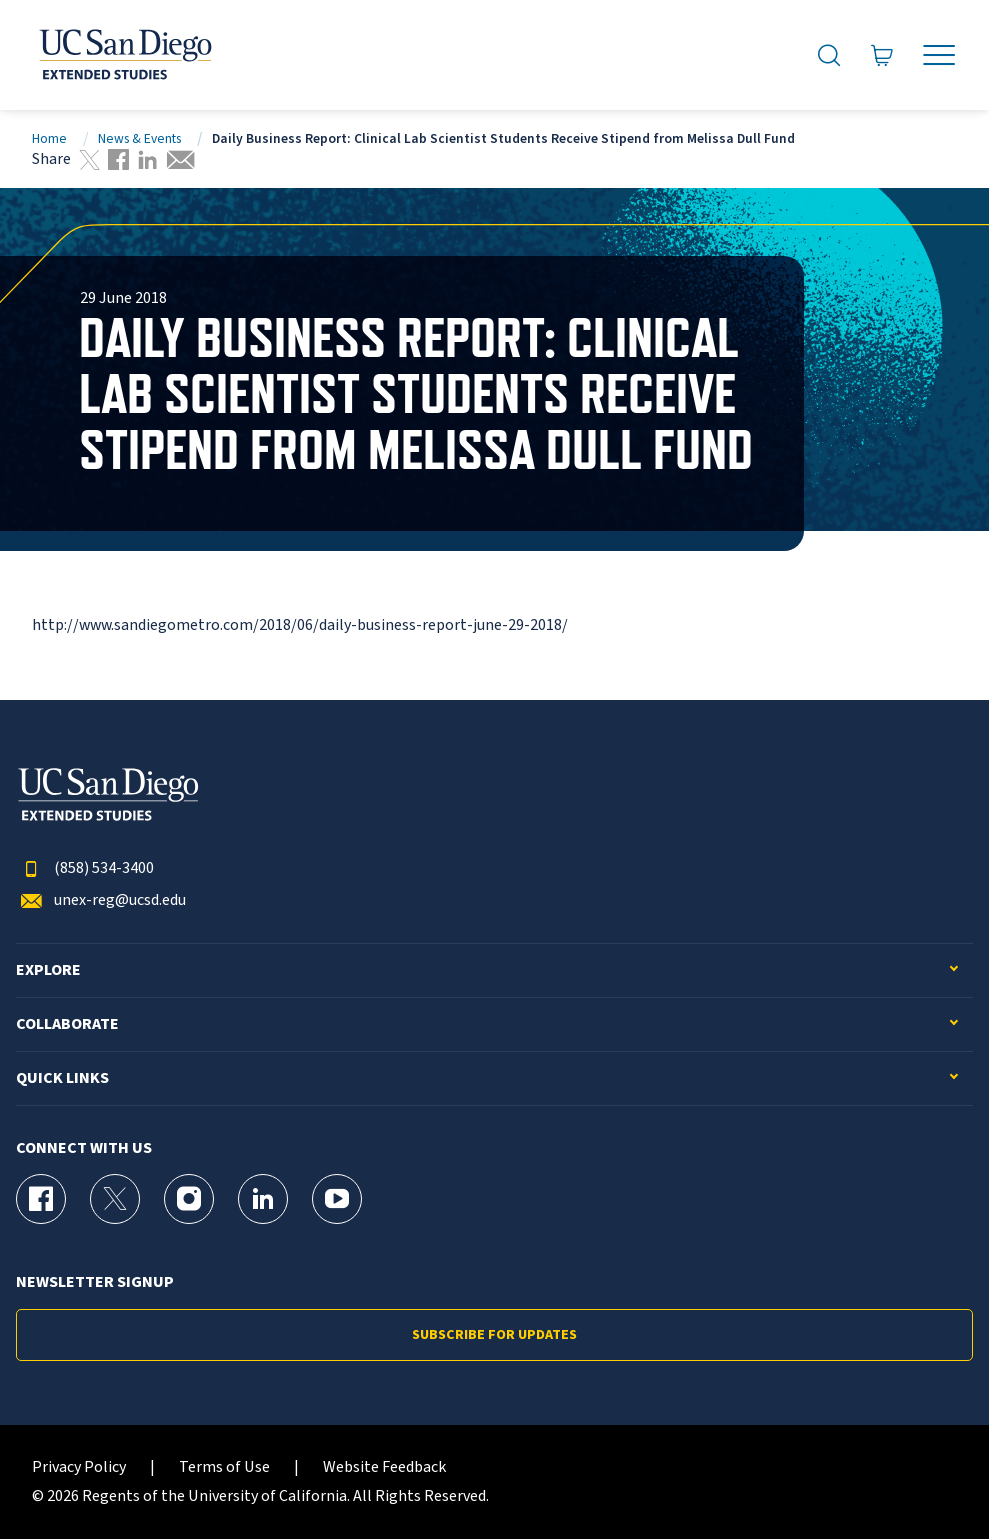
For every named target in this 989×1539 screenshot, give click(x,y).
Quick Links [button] (62, 1078)
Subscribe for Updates (494, 1335)
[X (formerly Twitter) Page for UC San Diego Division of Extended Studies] (115, 1199)
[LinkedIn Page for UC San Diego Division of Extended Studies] (263, 1199)
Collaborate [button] (67, 1024)
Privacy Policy (79, 1467)
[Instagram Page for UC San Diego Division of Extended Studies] (189, 1199)
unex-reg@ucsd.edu (101, 900)
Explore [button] (48, 970)
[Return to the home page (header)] (124, 55)
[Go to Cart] (882, 55)
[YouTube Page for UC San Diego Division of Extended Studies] (337, 1199)
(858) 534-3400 (85, 868)
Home (49, 138)
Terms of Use (224, 1467)
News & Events (139, 138)
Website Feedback (384, 1467)
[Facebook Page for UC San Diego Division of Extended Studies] (41, 1199)
